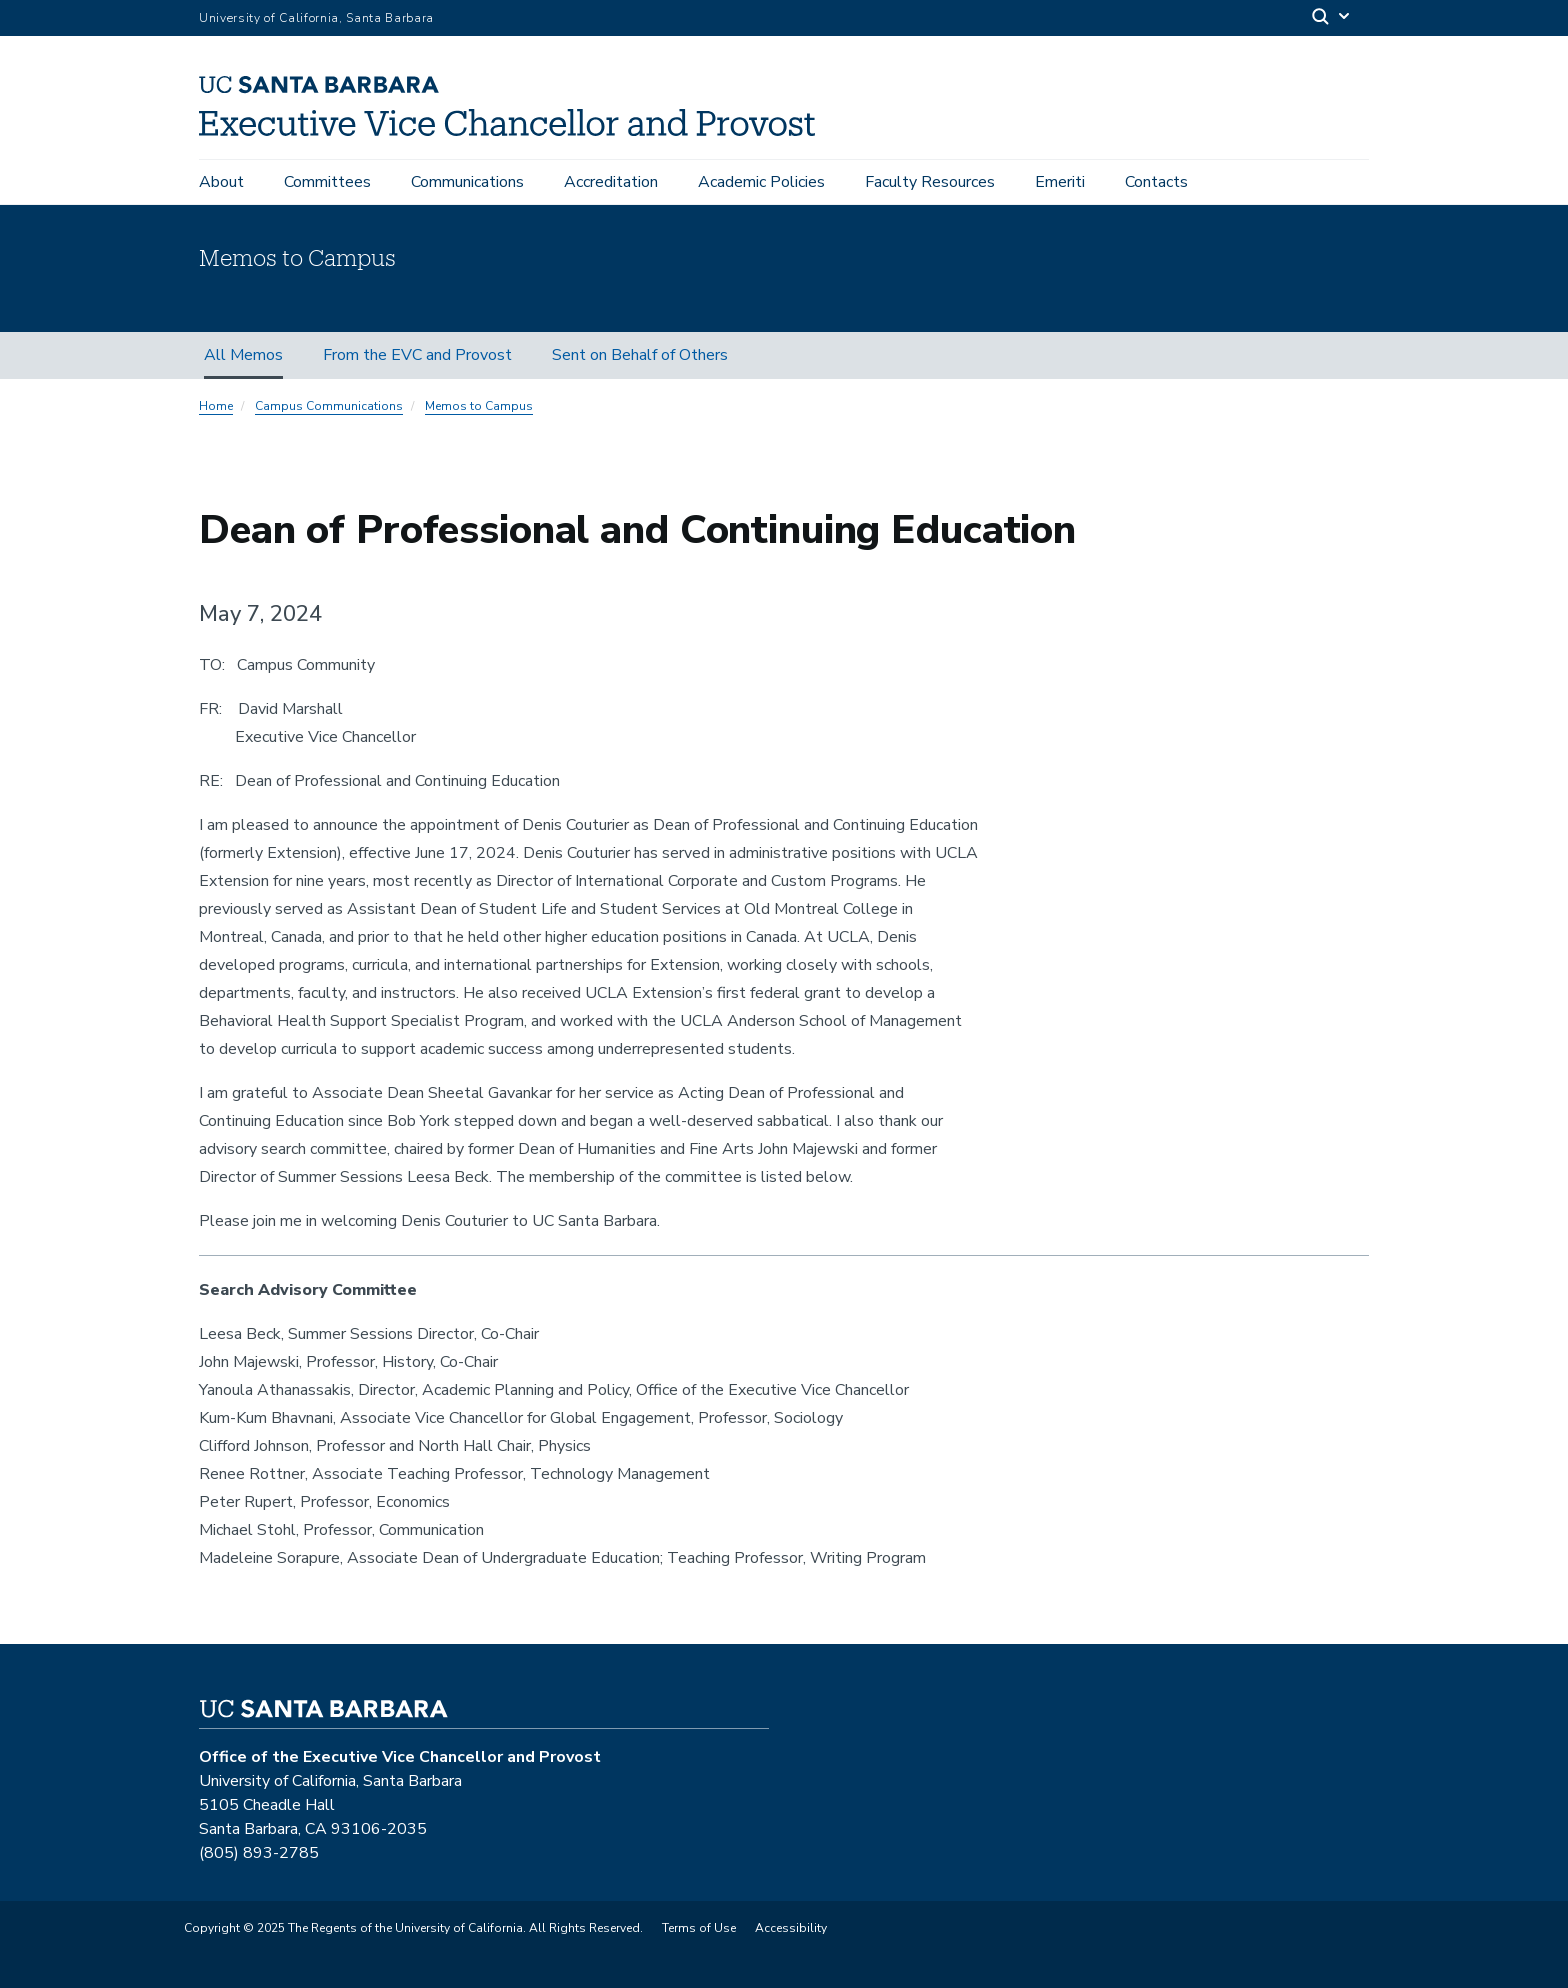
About (221, 182)
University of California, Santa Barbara (316, 18)
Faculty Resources (930, 182)
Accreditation (611, 182)
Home (216, 406)
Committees (327, 182)
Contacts (1156, 182)
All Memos (243, 355)
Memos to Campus (479, 406)
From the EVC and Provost (417, 355)
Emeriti (1060, 182)
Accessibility (791, 1928)
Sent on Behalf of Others (640, 355)
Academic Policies (761, 182)
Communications (467, 182)
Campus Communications (329, 406)
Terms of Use (699, 1928)
